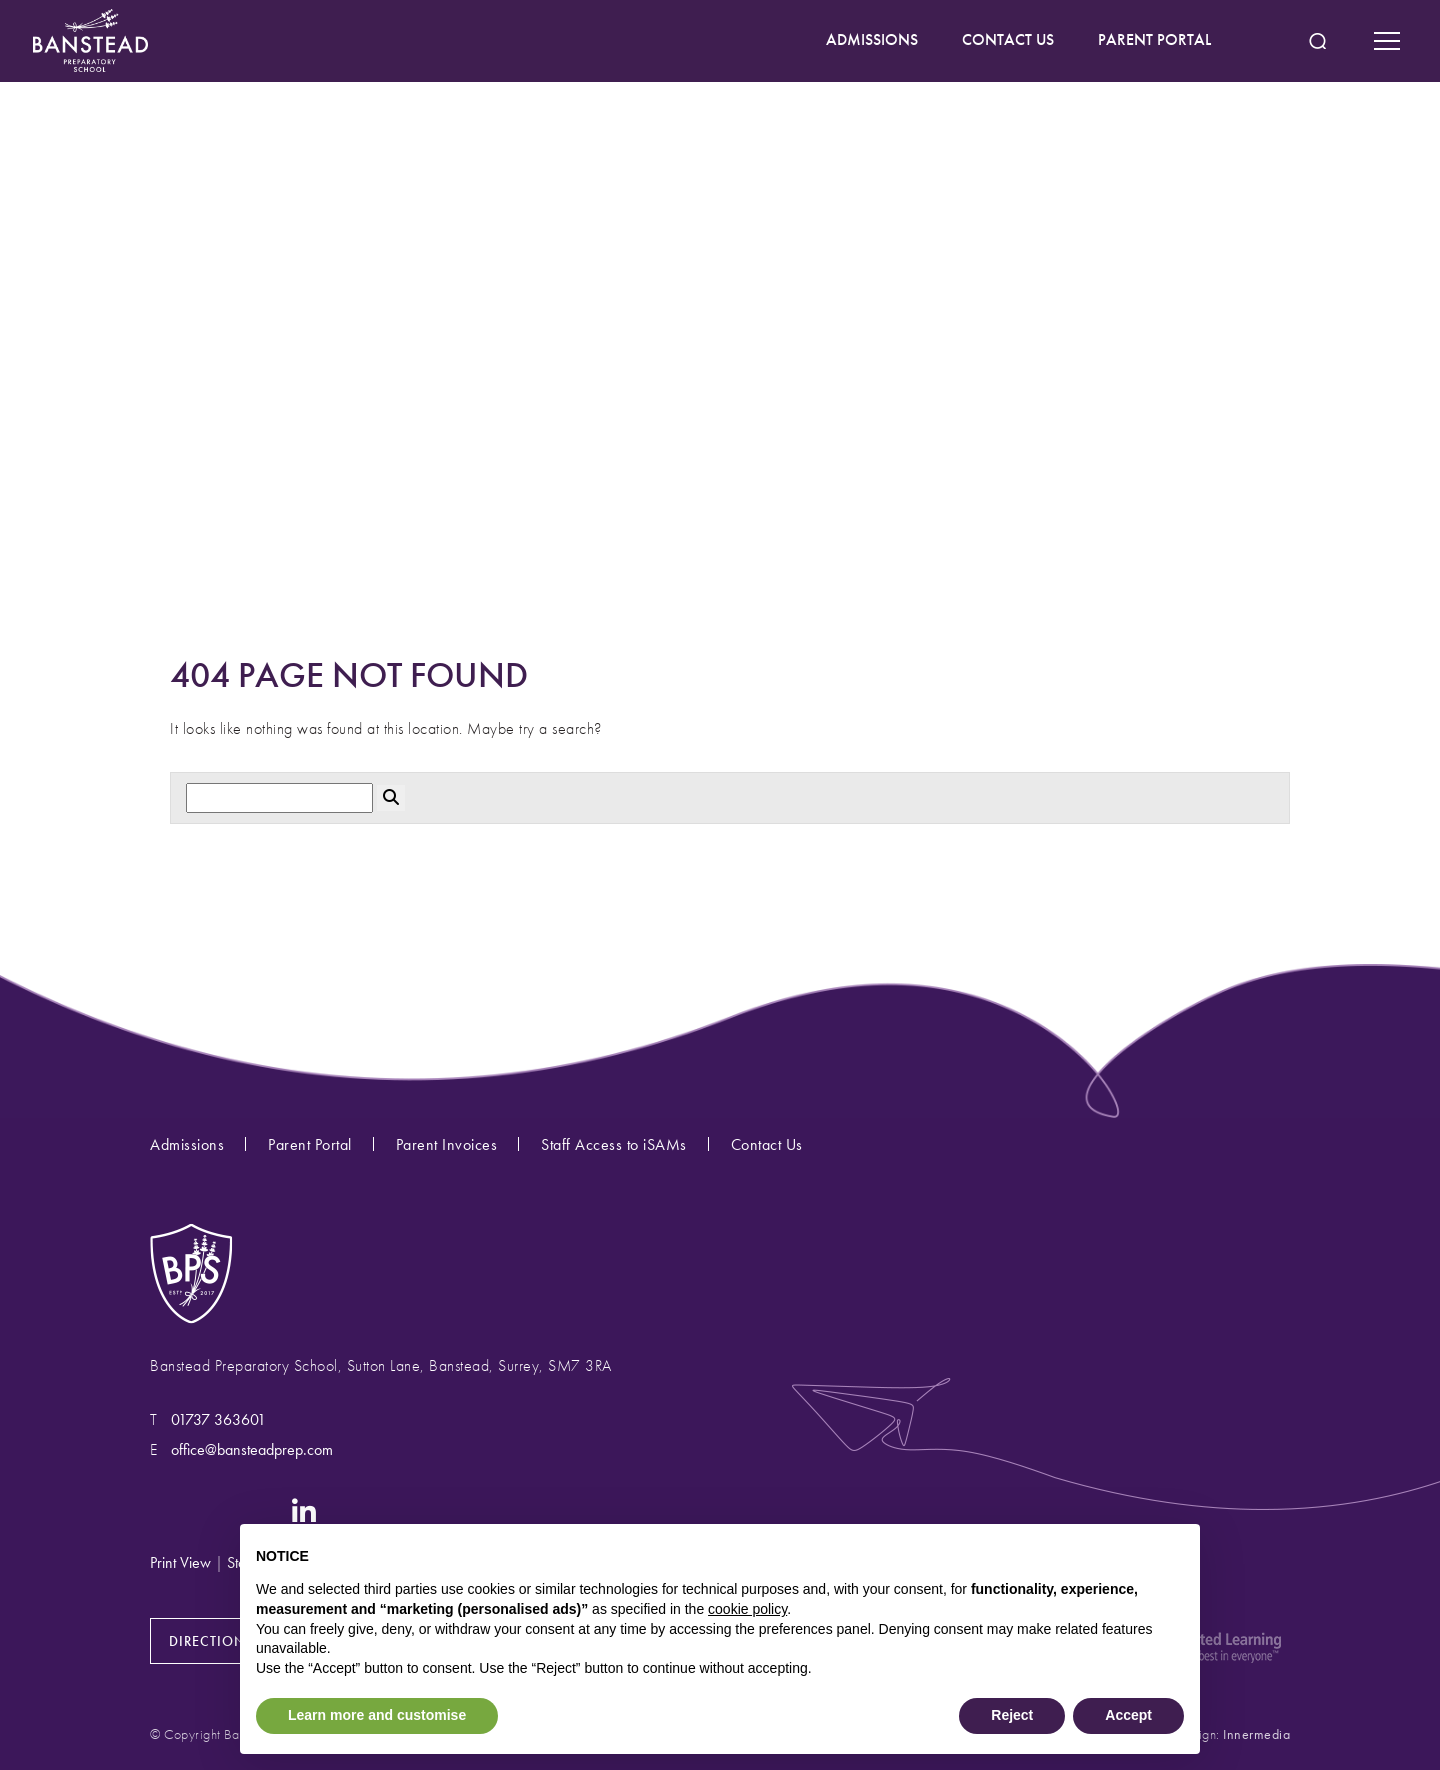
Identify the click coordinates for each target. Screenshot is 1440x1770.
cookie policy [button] (747, 1609)
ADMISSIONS (872, 39)
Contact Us (767, 1144)
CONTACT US (1008, 39)
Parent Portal (310, 1144)
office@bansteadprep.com (252, 1449)
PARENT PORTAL (1154, 39)
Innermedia (1256, 1734)
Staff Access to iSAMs (614, 1144)
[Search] (279, 798)
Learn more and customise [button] (377, 1715)
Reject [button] (1012, 1715)
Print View (180, 1562)
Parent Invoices (447, 1144)
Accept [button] (1128, 1715)
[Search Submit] (1317, 41)
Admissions (187, 1144)
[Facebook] (204, 1509)
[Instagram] (163, 1509)
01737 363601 (218, 1419)
